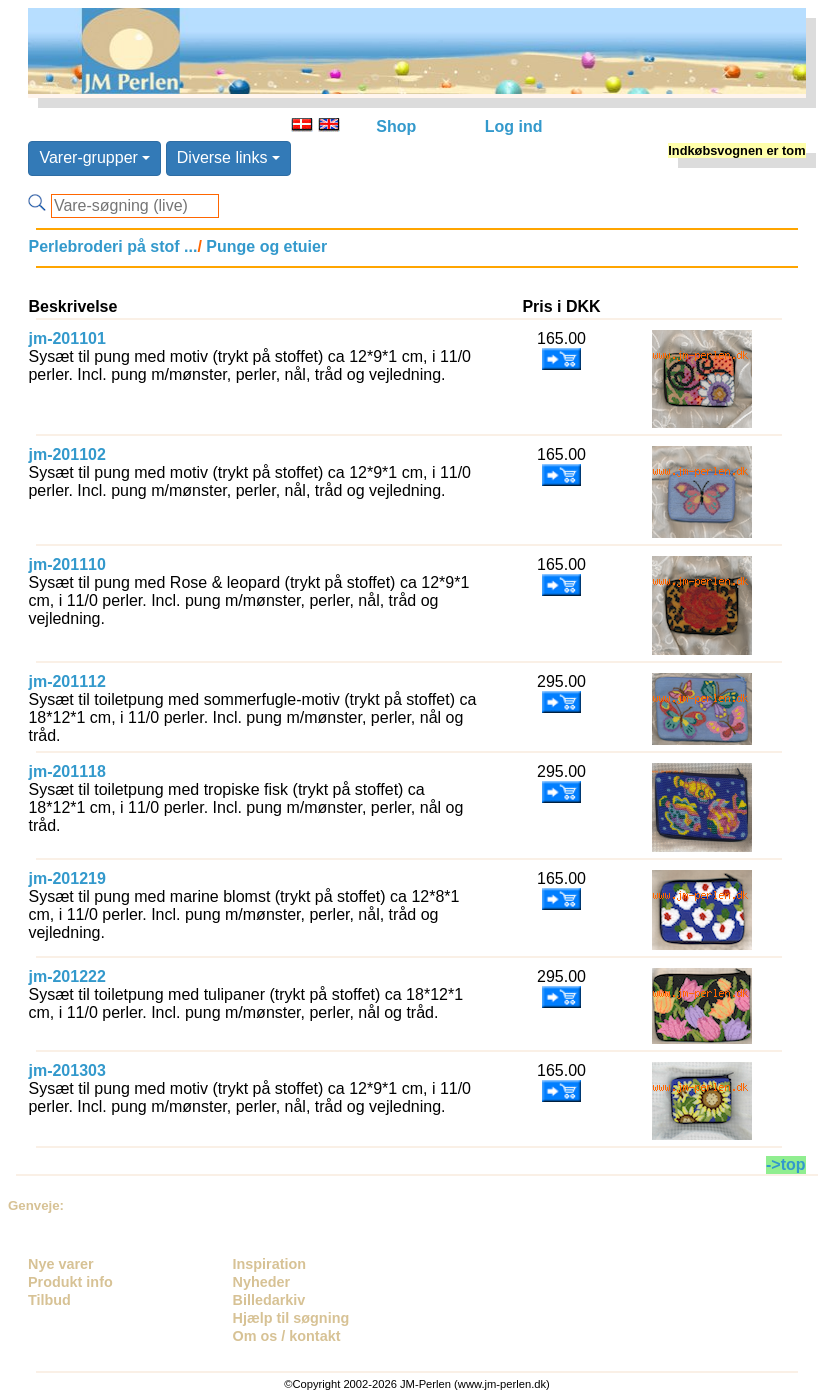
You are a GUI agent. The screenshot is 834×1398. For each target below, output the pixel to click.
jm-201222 (66, 976)
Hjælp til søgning (291, 1318)
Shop (396, 126)
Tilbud (49, 1300)
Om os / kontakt (287, 1336)
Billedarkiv (269, 1300)
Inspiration (270, 1264)
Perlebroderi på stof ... (112, 246)
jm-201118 (66, 771)
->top (786, 1164)
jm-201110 (66, 564)
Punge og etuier (264, 246)
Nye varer (61, 1264)
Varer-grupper (94, 157)
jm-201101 (66, 338)
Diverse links (228, 157)
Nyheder (262, 1282)
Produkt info (70, 1282)
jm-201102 (66, 454)
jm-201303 (66, 1070)
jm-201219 (66, 878)
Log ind (514, 126)
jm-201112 (66, 681)
